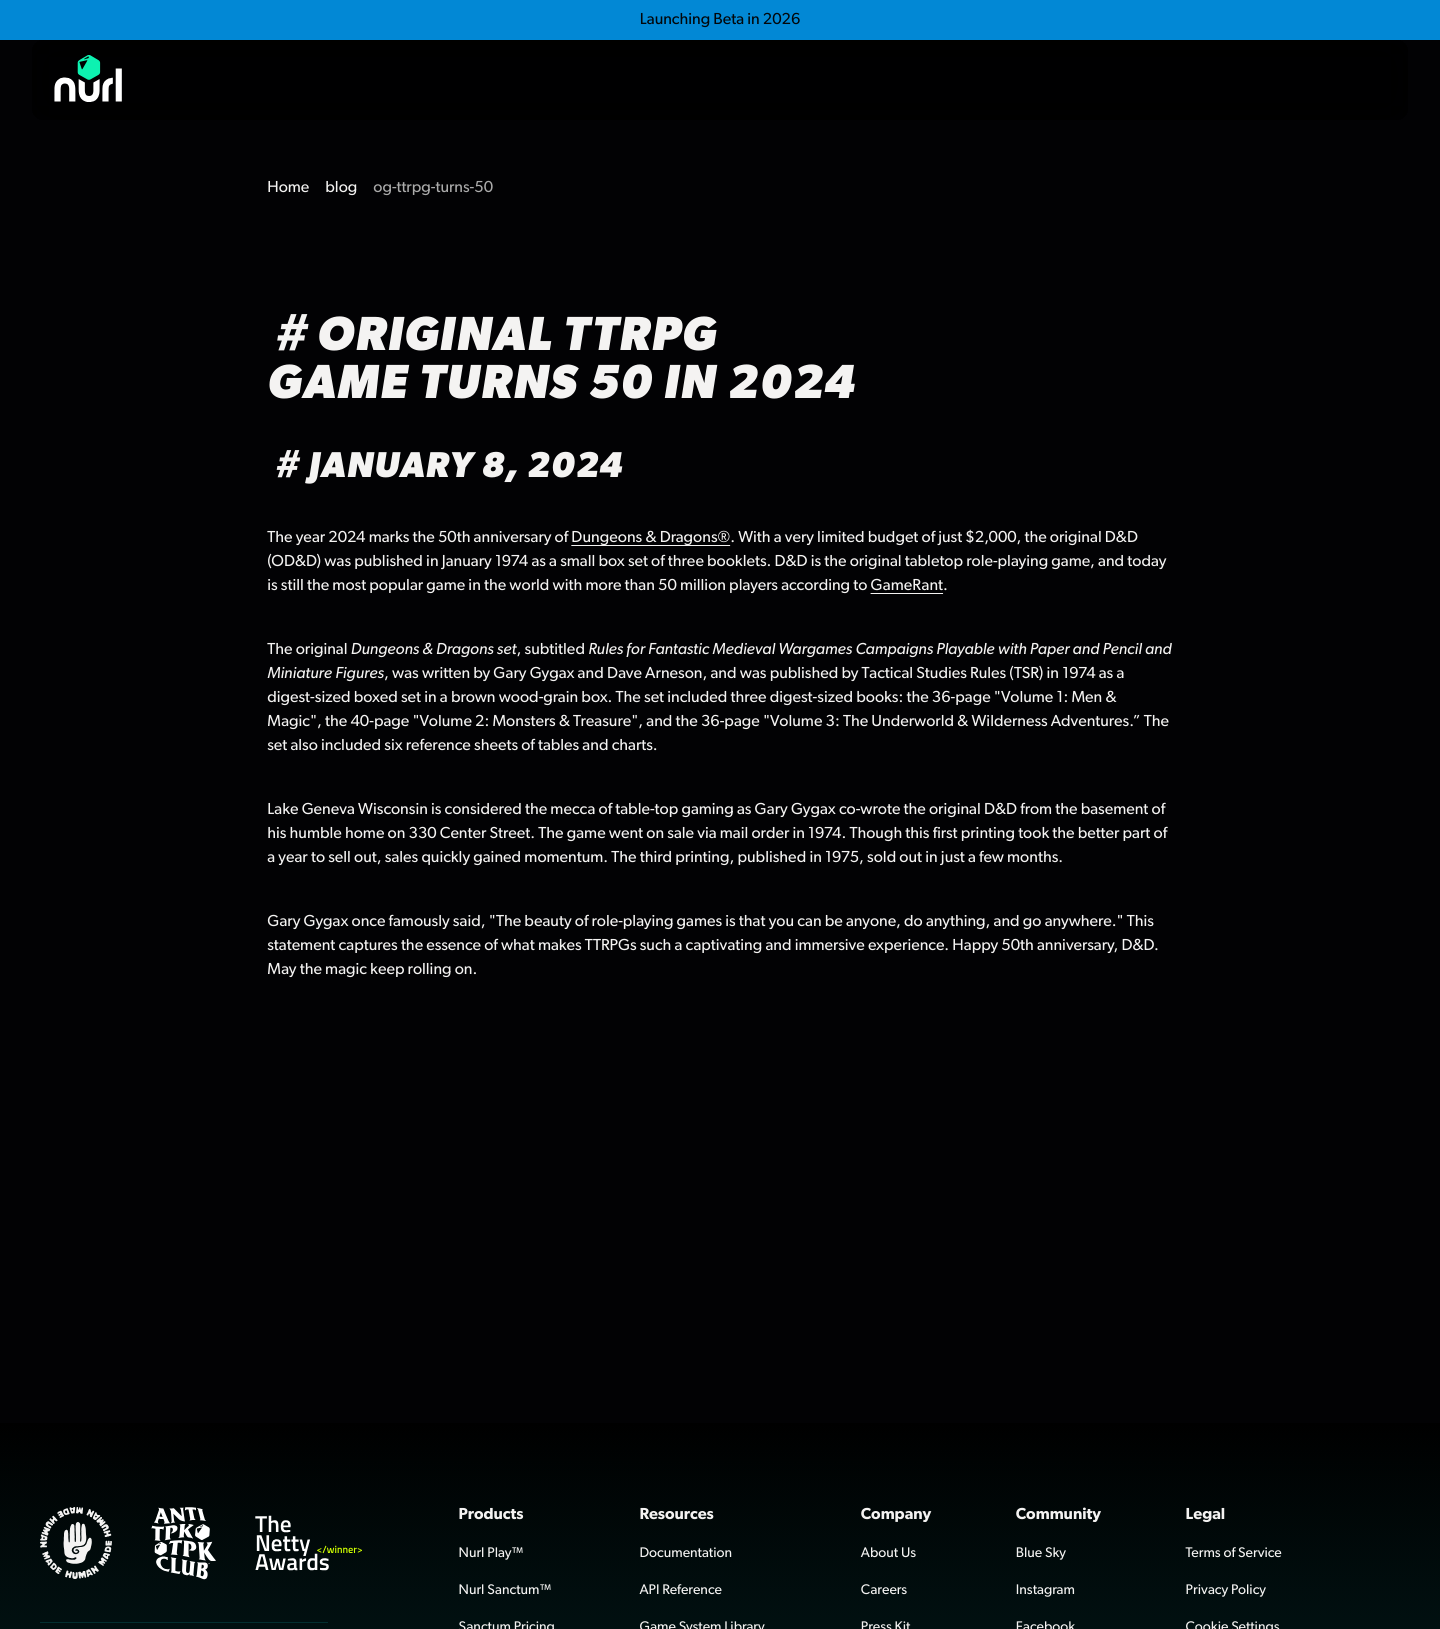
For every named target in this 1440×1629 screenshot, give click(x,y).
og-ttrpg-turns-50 (433, 188)
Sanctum (1005, 80)
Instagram (1045, 1590)
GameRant (907, 586)
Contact (1333, 80)
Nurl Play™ (491, 1553)
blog (341, 188)
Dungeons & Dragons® (650, 538)
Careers (884, 1590)
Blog (1217, 80)
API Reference (680, 1590)
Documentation (685, 1553)
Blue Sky (1041, 1553)
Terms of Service (1234, 1553)
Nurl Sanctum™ (505, 1590)
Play (1121, 80)
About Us (888, 1553)
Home (288, 188)
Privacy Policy (1226, 1590)
